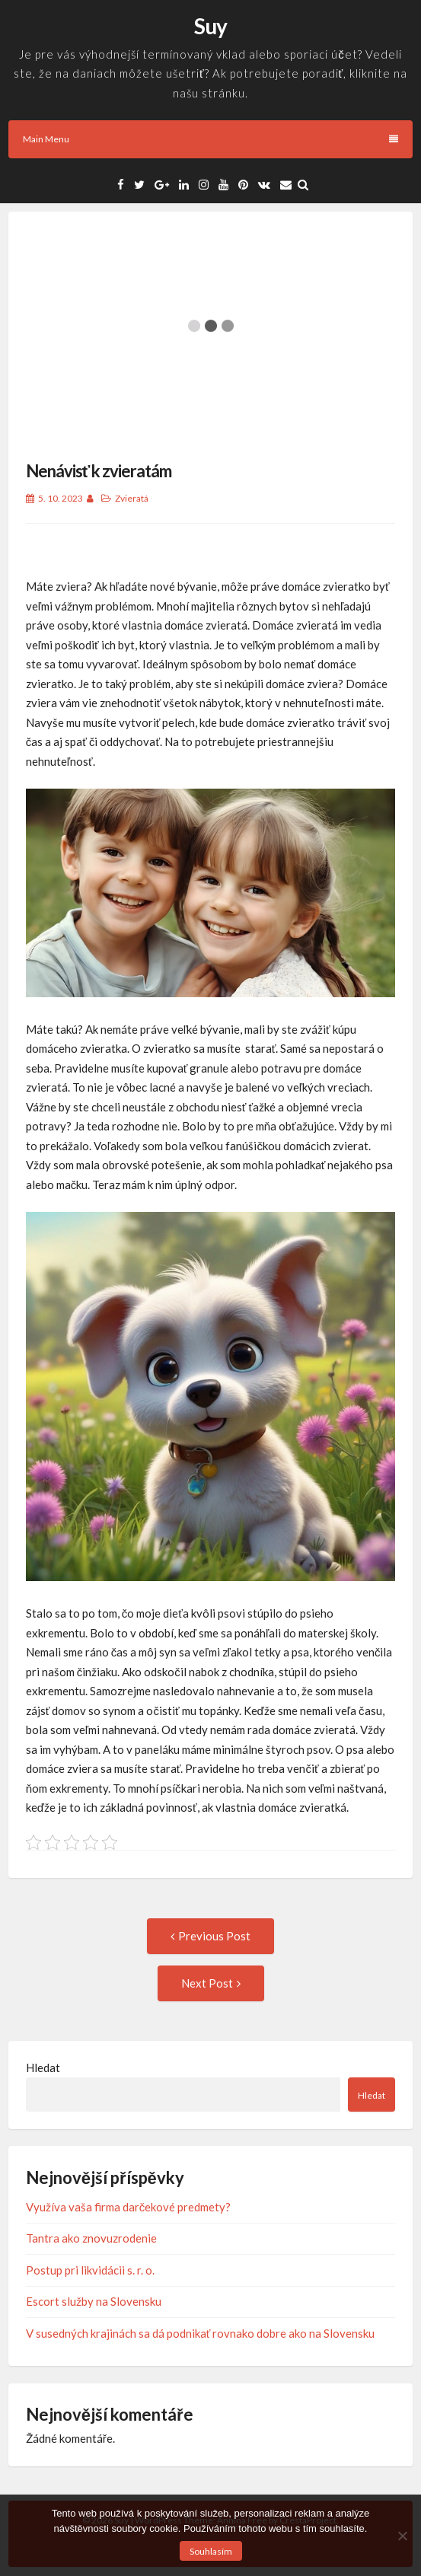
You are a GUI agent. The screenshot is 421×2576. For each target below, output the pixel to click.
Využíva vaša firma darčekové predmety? (128, 2207)
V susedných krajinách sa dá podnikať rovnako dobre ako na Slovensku (200, 2333)
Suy (210, 26)
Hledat (43, 2067)
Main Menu (210, 139)
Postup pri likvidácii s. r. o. (90, 2270)
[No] (402, 2535)
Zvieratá (131, 498)
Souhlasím (211, 2551)
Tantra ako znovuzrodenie (91, 2238)
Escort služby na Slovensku (93, 2301)
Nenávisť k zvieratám (99, 471)
